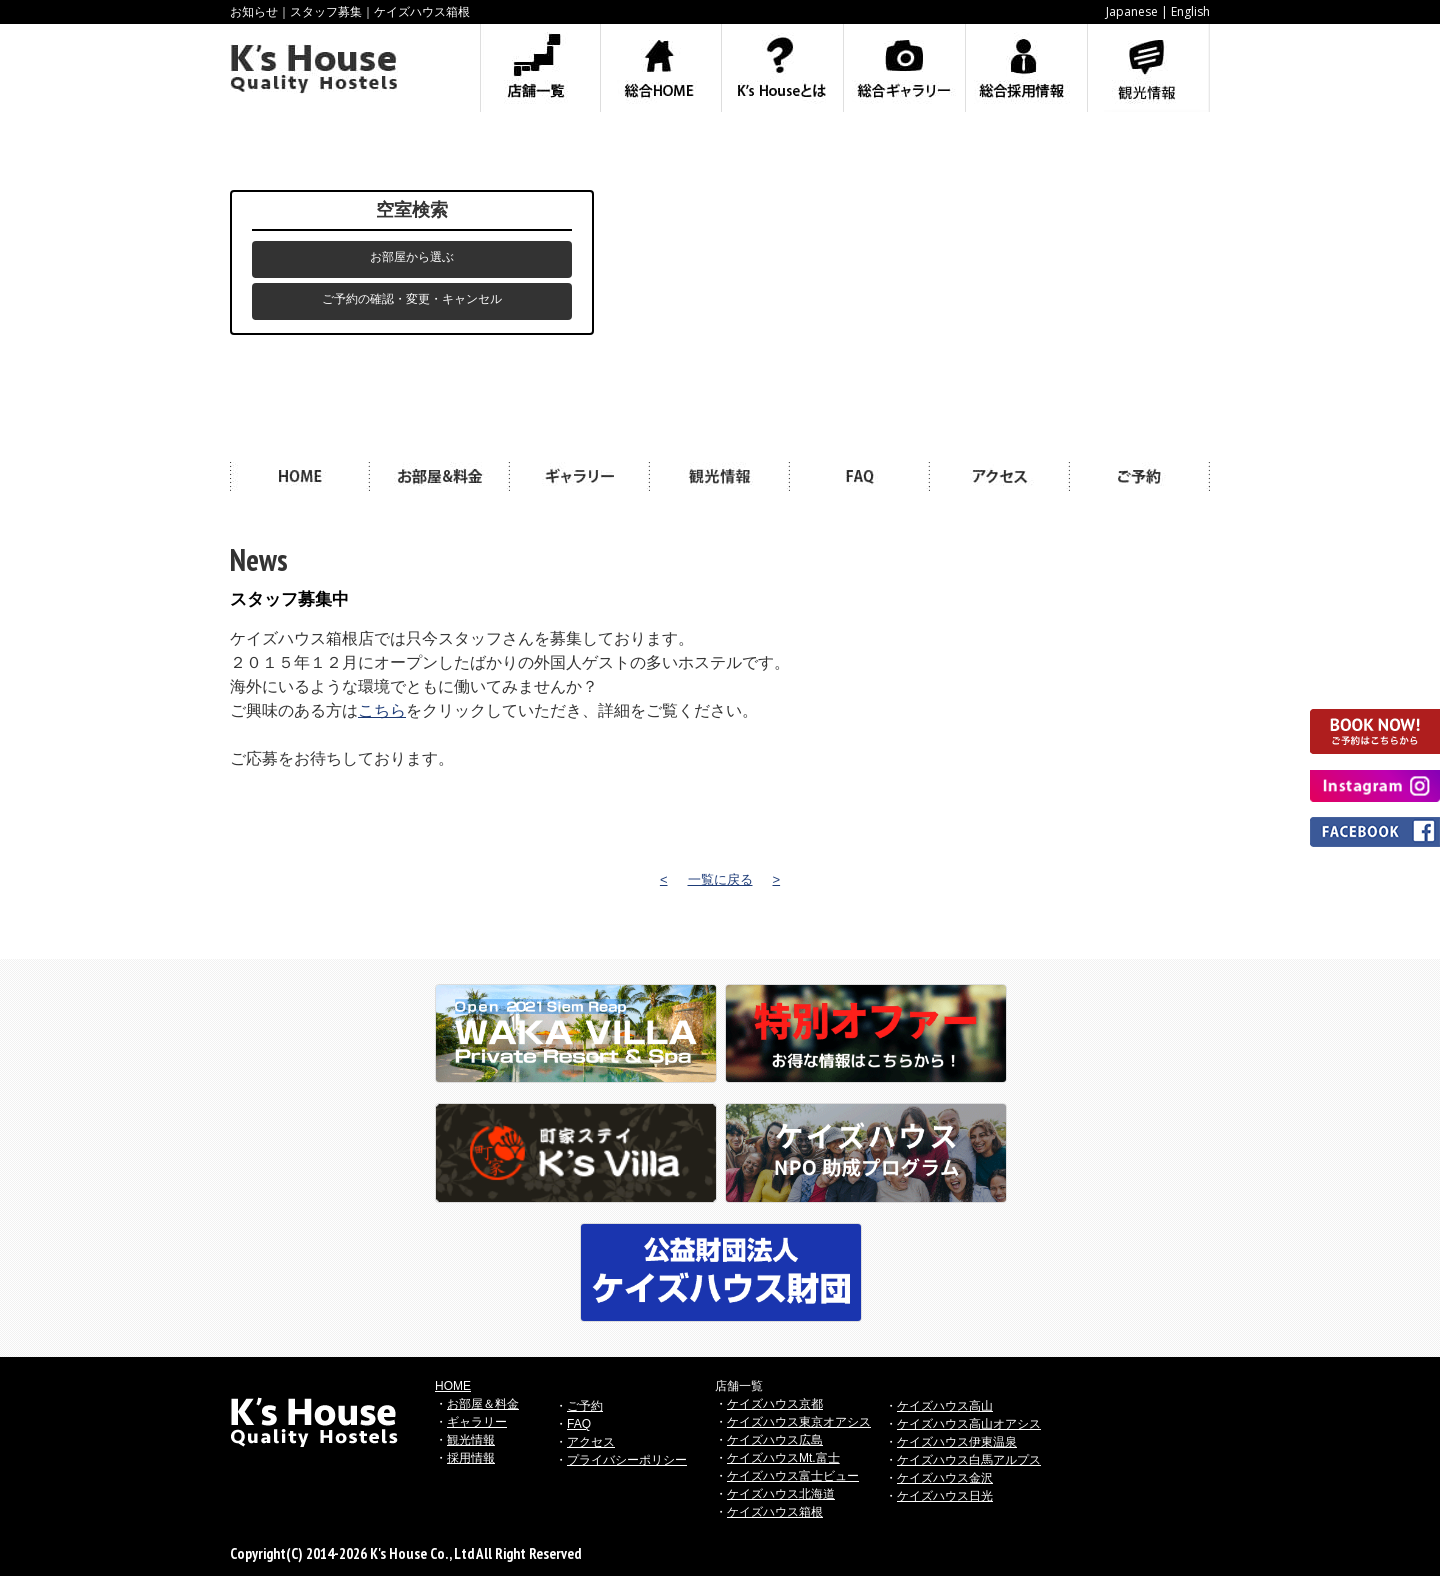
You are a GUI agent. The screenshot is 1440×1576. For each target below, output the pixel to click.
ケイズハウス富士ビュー (793, 1476)
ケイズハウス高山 (945, 1406)
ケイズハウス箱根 (775, 1512)
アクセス (591, 1442)
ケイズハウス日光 (945, 1496)
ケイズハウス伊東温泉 (957, 1442)
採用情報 (471, 1458)
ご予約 (585, 1406)
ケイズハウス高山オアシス (969, 1424)
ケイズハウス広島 (775, 1440)
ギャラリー (477, 1422)
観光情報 (471, 1440)
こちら (382, 710)
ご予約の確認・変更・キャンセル (412, 299)
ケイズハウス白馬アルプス (969, 1460)
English (1190, 11)
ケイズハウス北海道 (781, 1494)
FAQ (579, 1424)
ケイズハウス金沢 (945, 1478)
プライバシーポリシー (627, 1460)
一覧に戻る (720, 879)
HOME (453, 1386)
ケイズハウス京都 (775, 1404)
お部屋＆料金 (483, 1404)
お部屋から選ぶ (412, 257)
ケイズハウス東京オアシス (799, 1422)
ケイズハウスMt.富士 (783, 1458)
